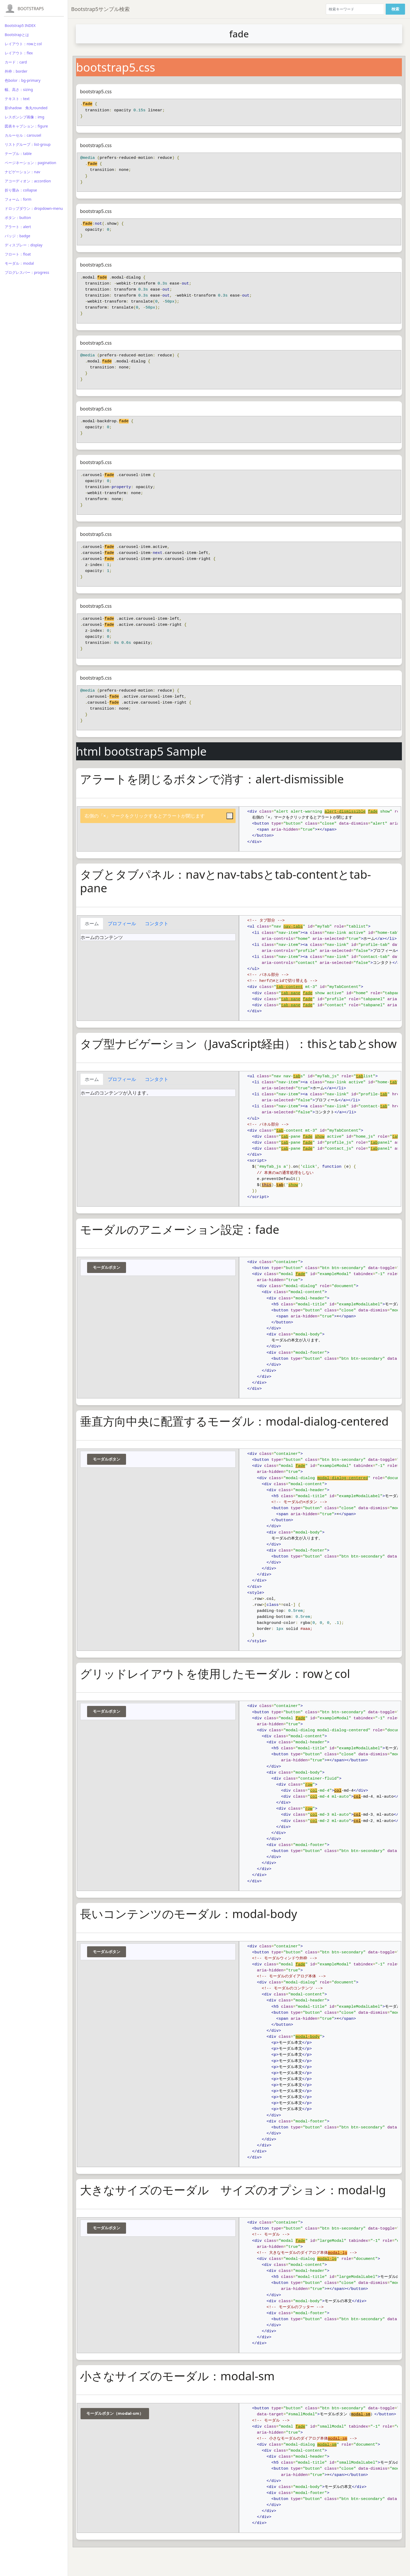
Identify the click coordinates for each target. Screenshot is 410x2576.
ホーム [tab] (92, 923)
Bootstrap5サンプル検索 (100, 9)
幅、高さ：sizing (19, 89)
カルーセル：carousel (23, 135)
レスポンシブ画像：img (24, 116)
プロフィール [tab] (122, 923)
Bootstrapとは (17, 34)
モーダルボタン (106, 1267)
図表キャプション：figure (26, 126)
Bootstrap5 (31, 8)
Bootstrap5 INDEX (20, 25)
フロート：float (18, 254)
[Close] (229, 816)
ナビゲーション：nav (22, 171)
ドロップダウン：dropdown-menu (34, 208)
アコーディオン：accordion (28, 180)
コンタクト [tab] (156, 923)
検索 (395, 9)
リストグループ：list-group (27, 144)
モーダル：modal (19, 263)
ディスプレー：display (23, 244)
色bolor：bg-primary (23, 80)
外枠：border (16, 71)
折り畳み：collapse (21, 190)
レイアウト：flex (19, 52)
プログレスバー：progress (27, 272)
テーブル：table (18, 153)
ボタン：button (18, 217)
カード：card (16, 62)
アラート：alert (18, 226)
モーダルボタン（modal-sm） (114, 2413)
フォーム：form (18, 199)
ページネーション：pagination (30, 162)
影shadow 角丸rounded (26, 107)
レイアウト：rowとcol (23, 43)
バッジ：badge (17, 235)
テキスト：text (17, 98)
